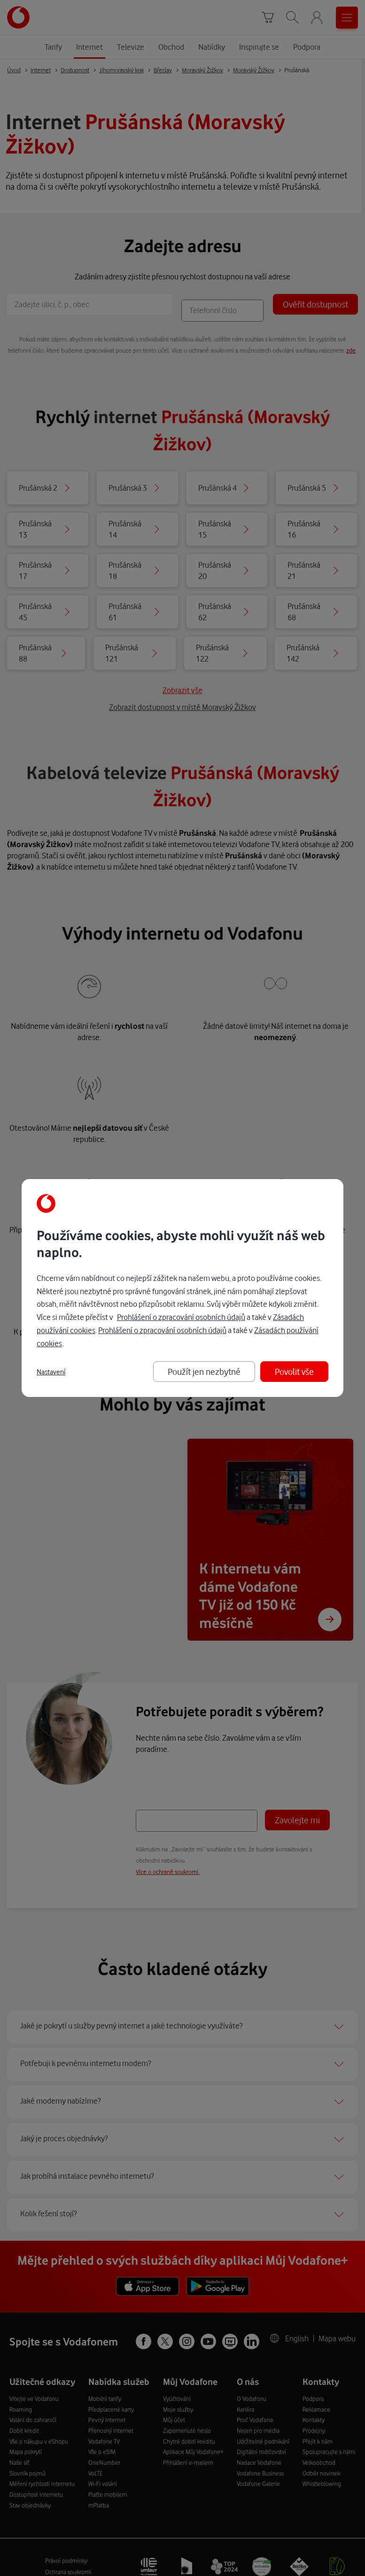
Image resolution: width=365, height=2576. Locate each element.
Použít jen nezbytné (204, 1371)
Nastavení (51, 1372)
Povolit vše (294, 1371)
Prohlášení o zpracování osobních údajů (181, 1317)
